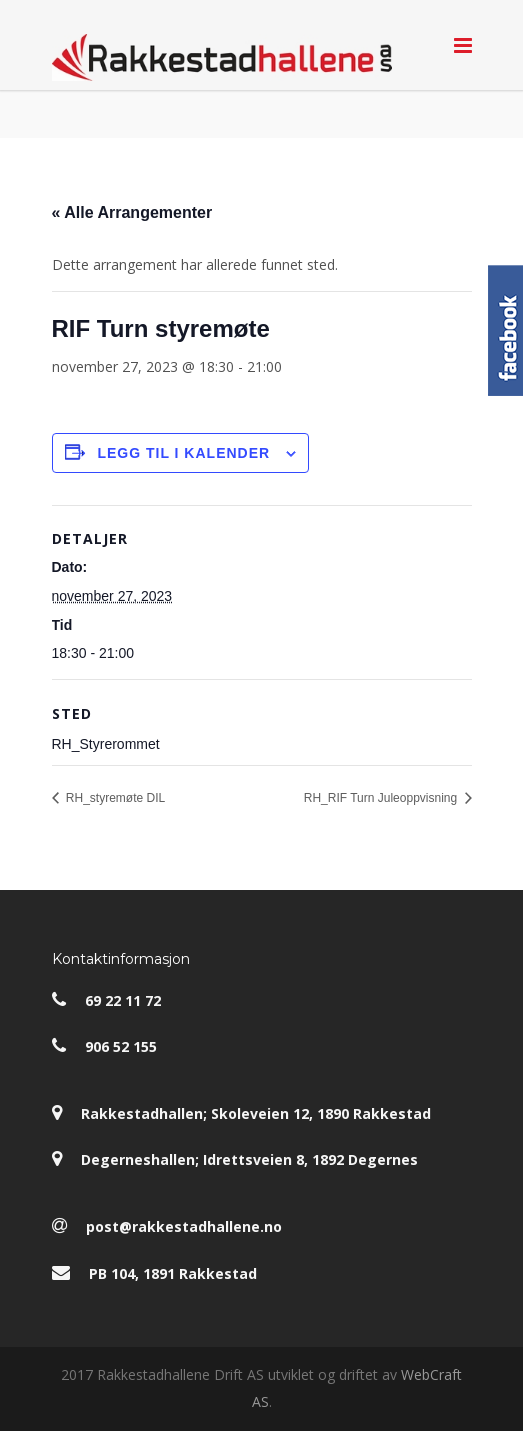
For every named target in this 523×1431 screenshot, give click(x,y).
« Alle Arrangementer (132, 212)
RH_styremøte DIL (114, 798)
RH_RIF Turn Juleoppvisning (382, 798)
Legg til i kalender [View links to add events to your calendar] (183, 453)
